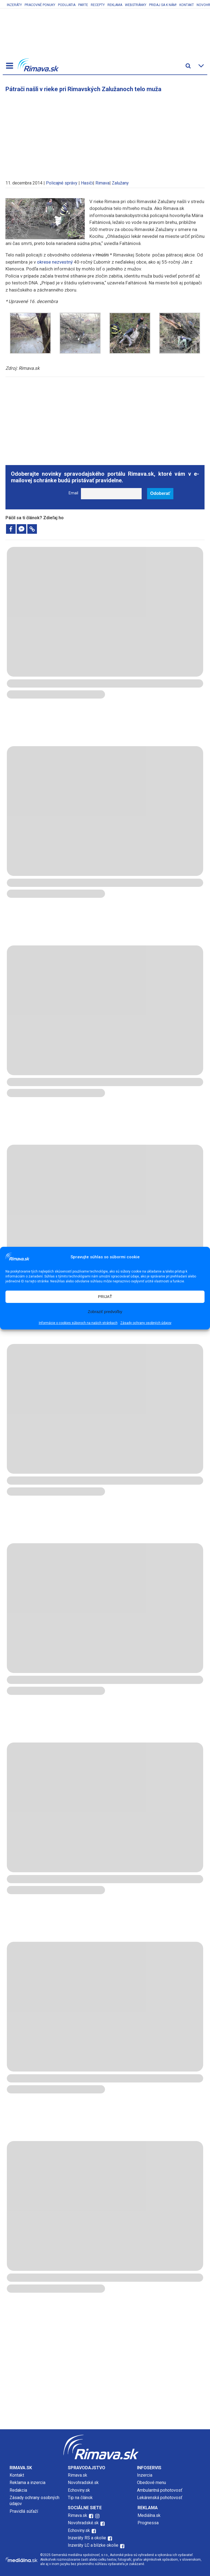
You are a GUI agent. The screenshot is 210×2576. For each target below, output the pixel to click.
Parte (83, 5)
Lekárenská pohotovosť (160, 2497)
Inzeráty (14, 5)
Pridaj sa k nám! (163, 5)
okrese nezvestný (54, 262)
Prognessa (148, 2522)
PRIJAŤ (105, 1296)
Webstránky (135, 5)
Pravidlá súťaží (24, 2511)
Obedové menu (151, 2482)
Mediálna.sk (149, 2515)
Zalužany (120, 183)
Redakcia (18, 2490)
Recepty (98, 5)
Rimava (102, 183)
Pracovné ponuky (40, 5)
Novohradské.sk (83, 2482)
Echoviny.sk (79, 2490)
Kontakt (186, 5)
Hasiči (87, 183)
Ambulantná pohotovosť (160, 2490)
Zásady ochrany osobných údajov (145, 1323)
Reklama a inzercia (27, 2482)
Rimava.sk (77, 2475)
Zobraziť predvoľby (105, 1311)
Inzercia (144, 2475)
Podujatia (66, 5)
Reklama (114, 5)
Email (73, 493)
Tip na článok (80, 2497)
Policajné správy (61, 183)
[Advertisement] (105, 133)
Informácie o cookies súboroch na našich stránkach (78, 1323)
